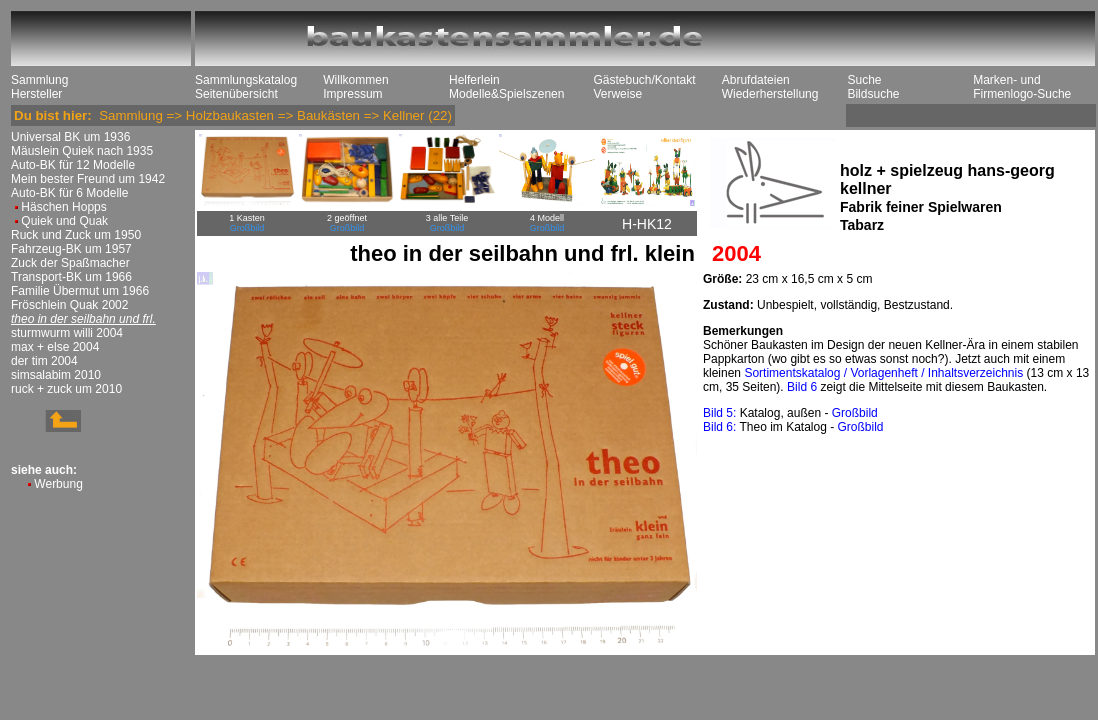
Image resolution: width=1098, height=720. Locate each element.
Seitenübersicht (236, 94)
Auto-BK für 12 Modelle (73, 165)
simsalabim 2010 (56, 375)
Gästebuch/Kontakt (644, 80)
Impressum (352, 94)
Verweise (617, 94)
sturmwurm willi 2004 (67, 333)
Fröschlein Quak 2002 (69, 305)
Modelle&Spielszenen (506, 94)
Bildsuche (873, 94)
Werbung (58, 484)
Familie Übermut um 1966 (80, 291)
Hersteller (36, 94)
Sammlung (39, 80)
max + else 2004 (55, 347)
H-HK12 (647, 224)
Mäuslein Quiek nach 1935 (82, 151)
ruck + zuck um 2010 (66, 389)
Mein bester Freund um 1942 (88, 179)
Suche (864, 80)
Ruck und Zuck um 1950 (76, 235)
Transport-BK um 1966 (71, 277)
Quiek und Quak (64, 221)
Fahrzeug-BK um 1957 (71, 249)
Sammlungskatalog (246, 80)
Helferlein (474, 80)
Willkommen (355, 80)
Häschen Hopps (63, 207)
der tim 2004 (44, 361)
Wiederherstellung (770, 94)
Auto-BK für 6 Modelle (69, 193)
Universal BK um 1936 (70, 137)
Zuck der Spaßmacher (70, 263)
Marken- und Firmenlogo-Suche (1022, 87)
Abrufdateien (756, 80)
